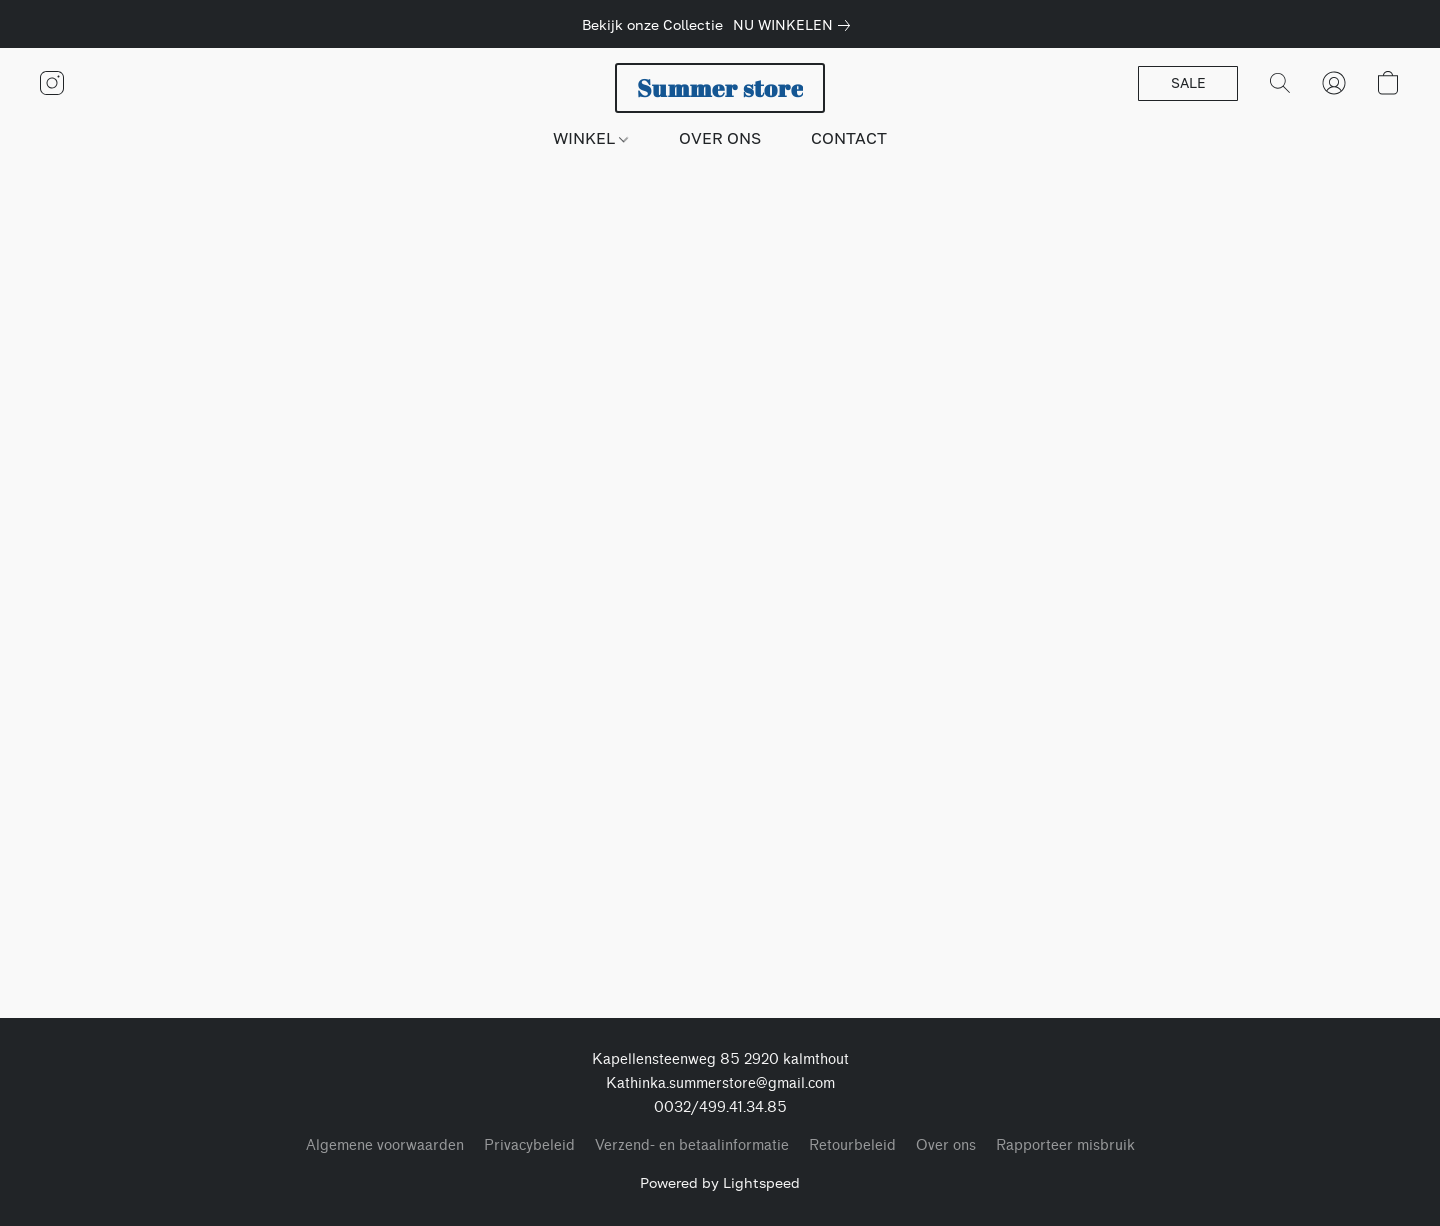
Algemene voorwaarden (385, 1145)
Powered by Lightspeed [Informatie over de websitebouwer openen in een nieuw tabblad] (720, 1182)
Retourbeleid (852, 1145)
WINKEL (590, 138)
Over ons (946, 1145)
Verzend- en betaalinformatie (692, 1145)
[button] (720, 88)
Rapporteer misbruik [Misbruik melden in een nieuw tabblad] (1065, 1145)
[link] (795, 25)
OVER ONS (720, 138)
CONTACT (849, 138)
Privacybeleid (529, 1145)
